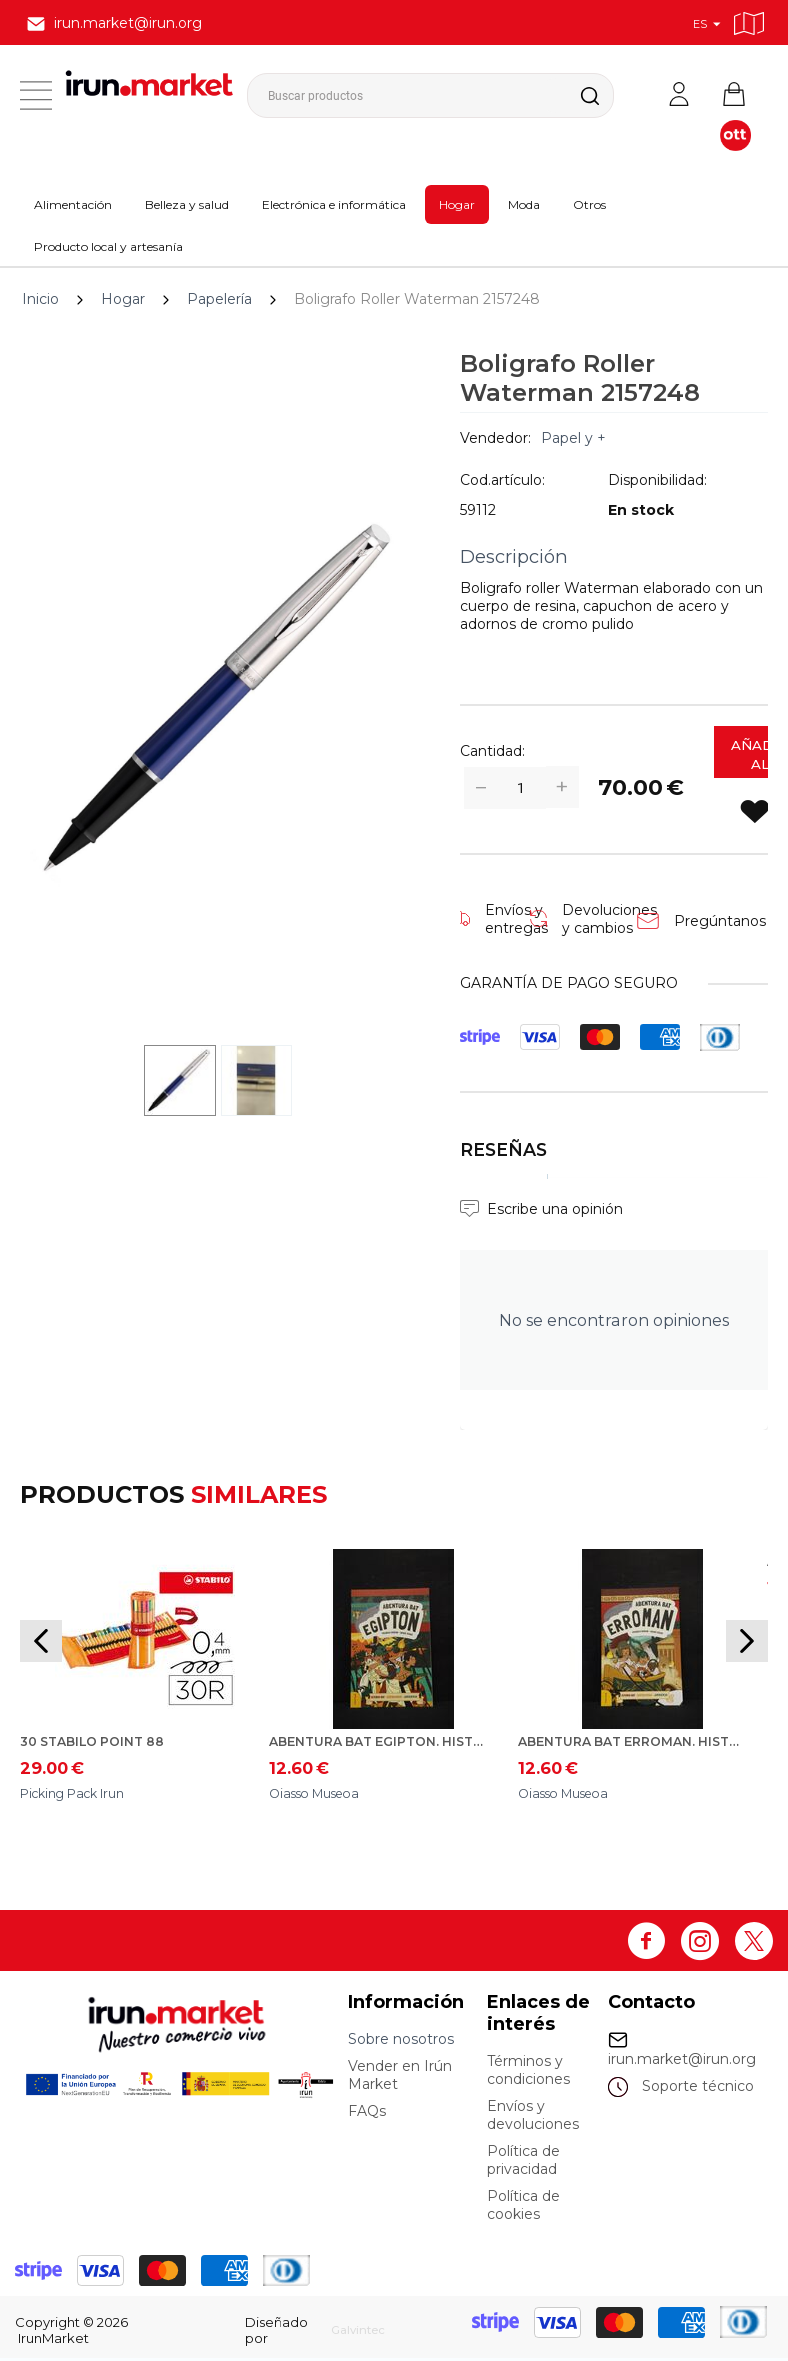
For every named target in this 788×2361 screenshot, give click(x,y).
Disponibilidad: (657, 480)
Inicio (40, 299)
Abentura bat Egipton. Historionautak (381, 1743)
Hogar (457, 204)
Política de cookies (523, 2208)
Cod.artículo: (502, 480)
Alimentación (73, 204)
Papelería (219, 299)
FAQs (367, 2114)
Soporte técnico (698, 2089)
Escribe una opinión (555, 1209)
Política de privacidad (523, 2163)
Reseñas (503, 1149)
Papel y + (573, 438)
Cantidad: (492, 751)
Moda (524, 204)
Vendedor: (495, 438)
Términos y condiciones (528, 2073)
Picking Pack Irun (81, 1796)
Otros (589, 204)
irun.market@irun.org (682, 2062)
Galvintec (350, 2333)
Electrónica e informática (334, 204)
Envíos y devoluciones (533, 2118)
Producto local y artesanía (108, 246)
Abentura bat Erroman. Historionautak (630, 1743)
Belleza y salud (187, 204)
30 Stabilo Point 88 (101, 1743)
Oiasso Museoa (322, 1796)
